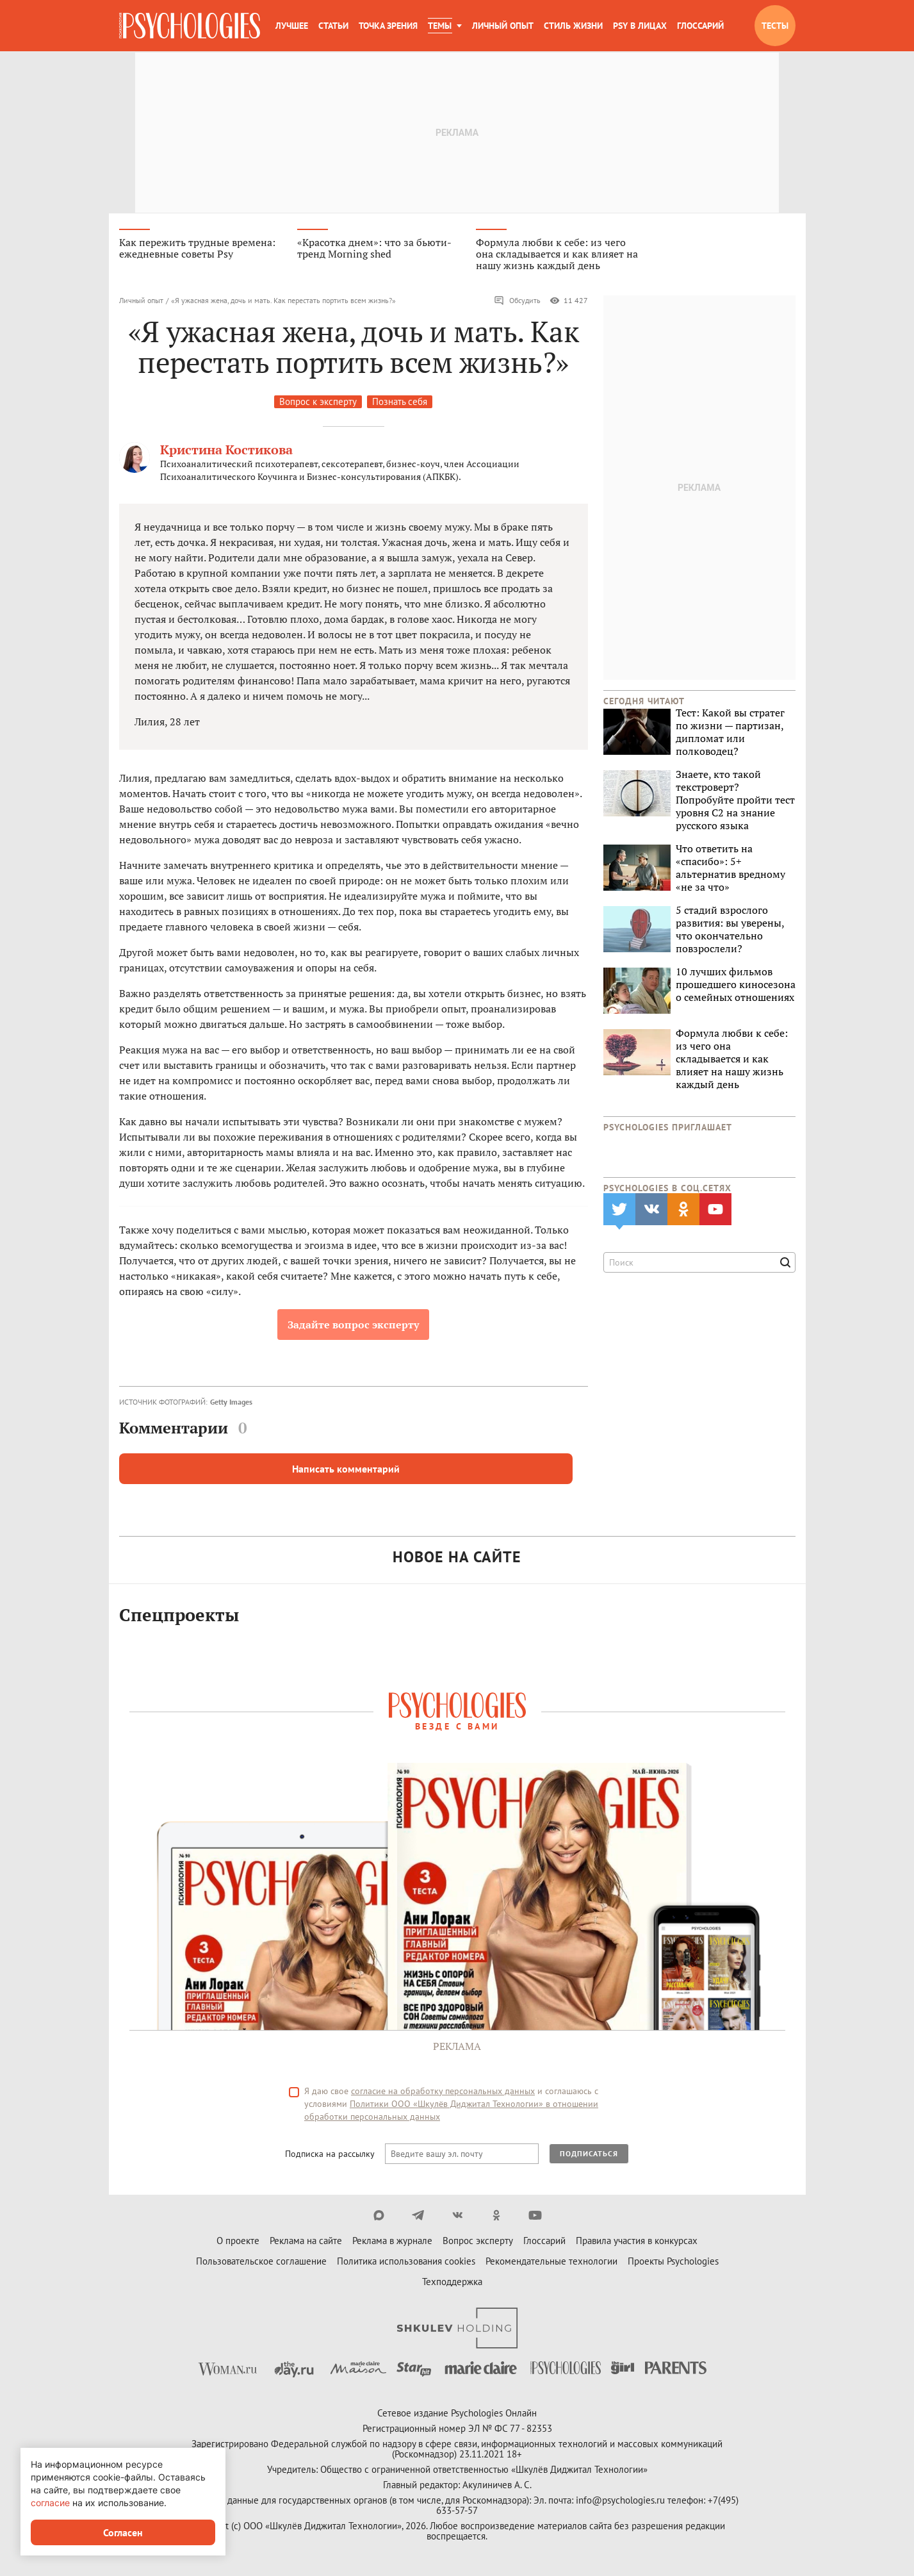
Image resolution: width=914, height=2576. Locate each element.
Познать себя (399, 406)
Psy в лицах (640, 25)
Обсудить (517, 305)
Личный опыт (503, 25)
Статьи (333, 25)
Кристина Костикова (226, 454)
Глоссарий (700, 25)
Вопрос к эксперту (318, 406)
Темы (440, 25)
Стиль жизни (573, 25)
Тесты (775, 25)
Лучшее (291, 25)
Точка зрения (388, 25)
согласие (50, 2502)
